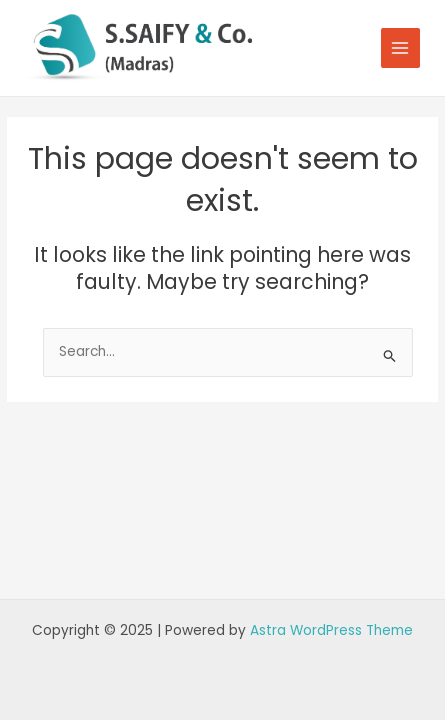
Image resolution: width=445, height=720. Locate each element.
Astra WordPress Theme (331, 630)
